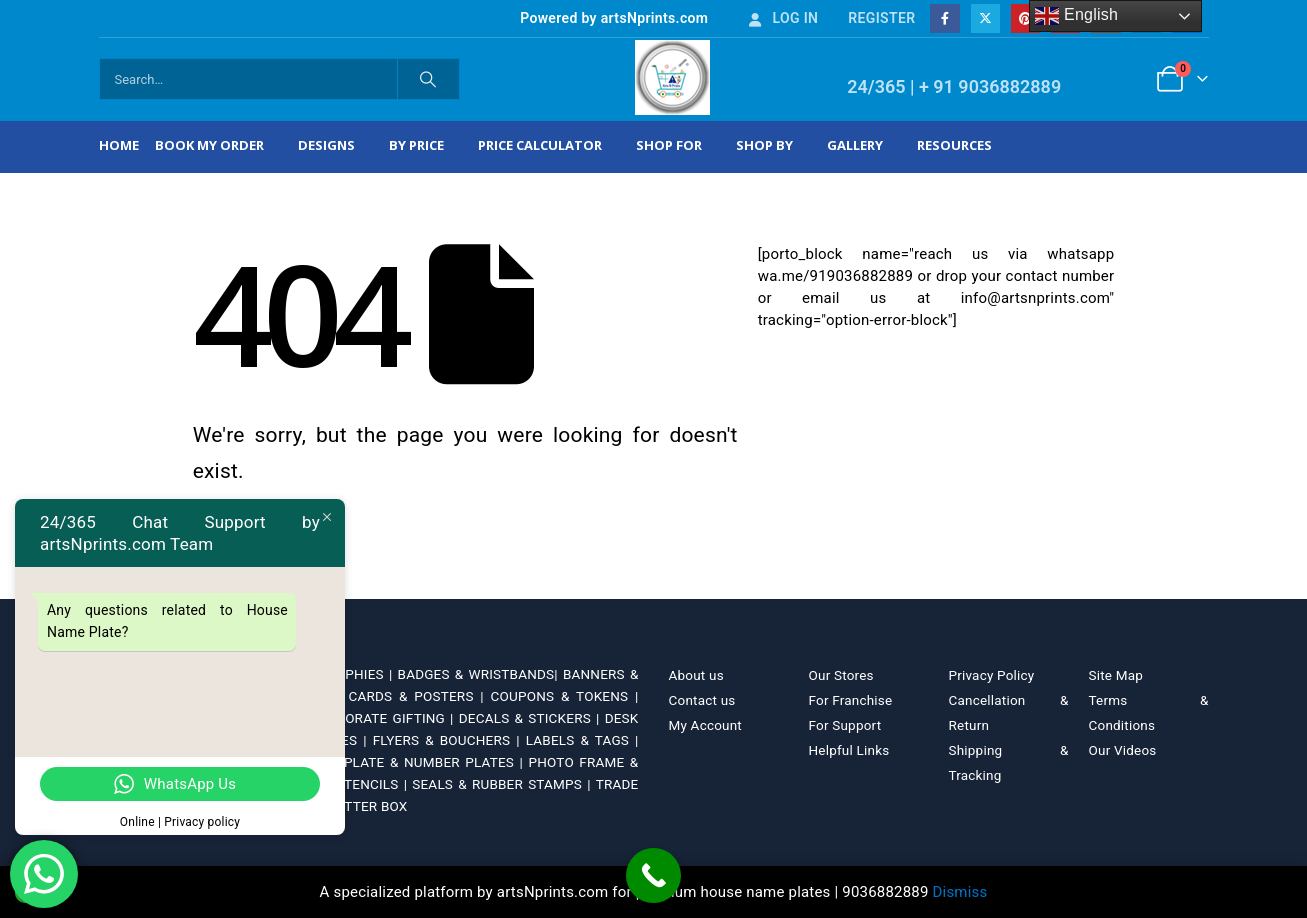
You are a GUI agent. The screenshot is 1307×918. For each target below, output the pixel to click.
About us (696, 675)
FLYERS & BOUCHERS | (449, 740)
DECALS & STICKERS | (532, 718)
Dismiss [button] (960, 892)
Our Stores (841, 675)
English (1076, 16)
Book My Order (209, 145)
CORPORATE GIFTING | (383, 718)
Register (881, 18)
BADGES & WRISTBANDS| (480, 674)
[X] (985, 18)
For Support (845, 725)
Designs (326, 145)
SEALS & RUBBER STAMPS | (503, 784)
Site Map (1116, 675)
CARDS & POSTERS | (419, 696)
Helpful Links (849, 750)
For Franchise (851, 700)
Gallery (855, 145)
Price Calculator (540, 145)
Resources (954, 145)
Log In (782, 18)
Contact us (702, 700)
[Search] (429, 79)
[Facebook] (944, 18)
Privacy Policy (992, 675)
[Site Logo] (672, 77)
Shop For (669, 145)
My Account (705, 725)
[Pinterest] (1025, 18)
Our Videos (1123, 750)
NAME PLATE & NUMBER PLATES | (414, 762)
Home (119, 145)
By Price (416, 145)
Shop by (764, 145)
